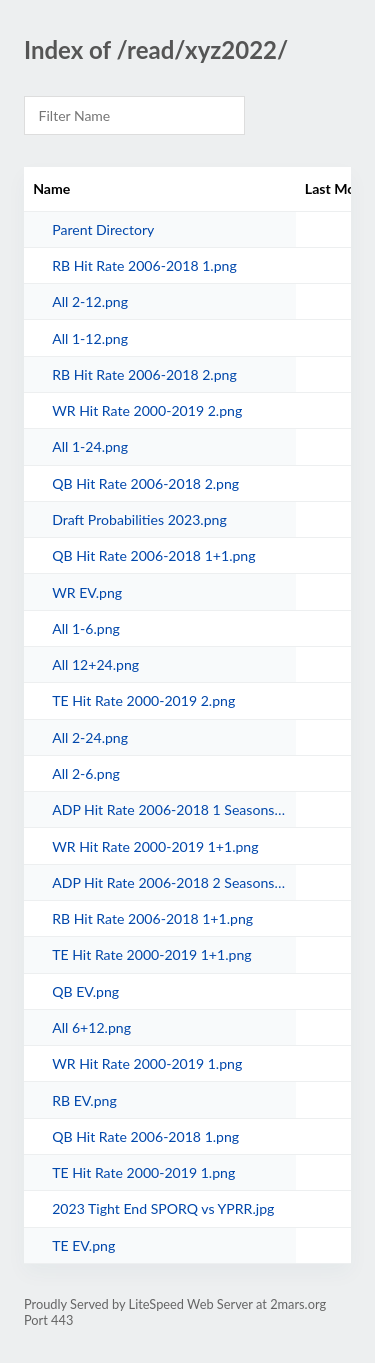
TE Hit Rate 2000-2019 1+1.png (151, 954)
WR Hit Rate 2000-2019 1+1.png (155, 846)
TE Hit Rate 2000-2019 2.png (143, 700)
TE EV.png (83, 1245)
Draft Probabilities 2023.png (139, 519)
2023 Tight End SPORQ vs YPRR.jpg (163, 1208)
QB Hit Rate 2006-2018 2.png (145, 483)
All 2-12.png (90, 301)
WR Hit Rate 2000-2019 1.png (147, 1063)
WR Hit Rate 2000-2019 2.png (147, 410)
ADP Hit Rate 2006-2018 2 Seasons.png (169, 882)
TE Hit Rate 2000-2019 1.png (143, 1172)
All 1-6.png (86, 628)
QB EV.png (85, 991)
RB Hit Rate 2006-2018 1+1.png (152, 918)
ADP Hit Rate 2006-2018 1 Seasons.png (169, 809)
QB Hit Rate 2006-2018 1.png (145, 1136)
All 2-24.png (90, 737)
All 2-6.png (86, 773)
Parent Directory (103, 229)
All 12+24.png (95, 664)
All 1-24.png (90, 446)
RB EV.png (84, 1100)
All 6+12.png (91, 1027)
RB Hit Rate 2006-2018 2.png (144, 374)
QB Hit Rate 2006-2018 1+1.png (153, 555)
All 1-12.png (90, 338)
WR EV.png (87, 592)
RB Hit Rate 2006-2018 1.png (144, 265)
